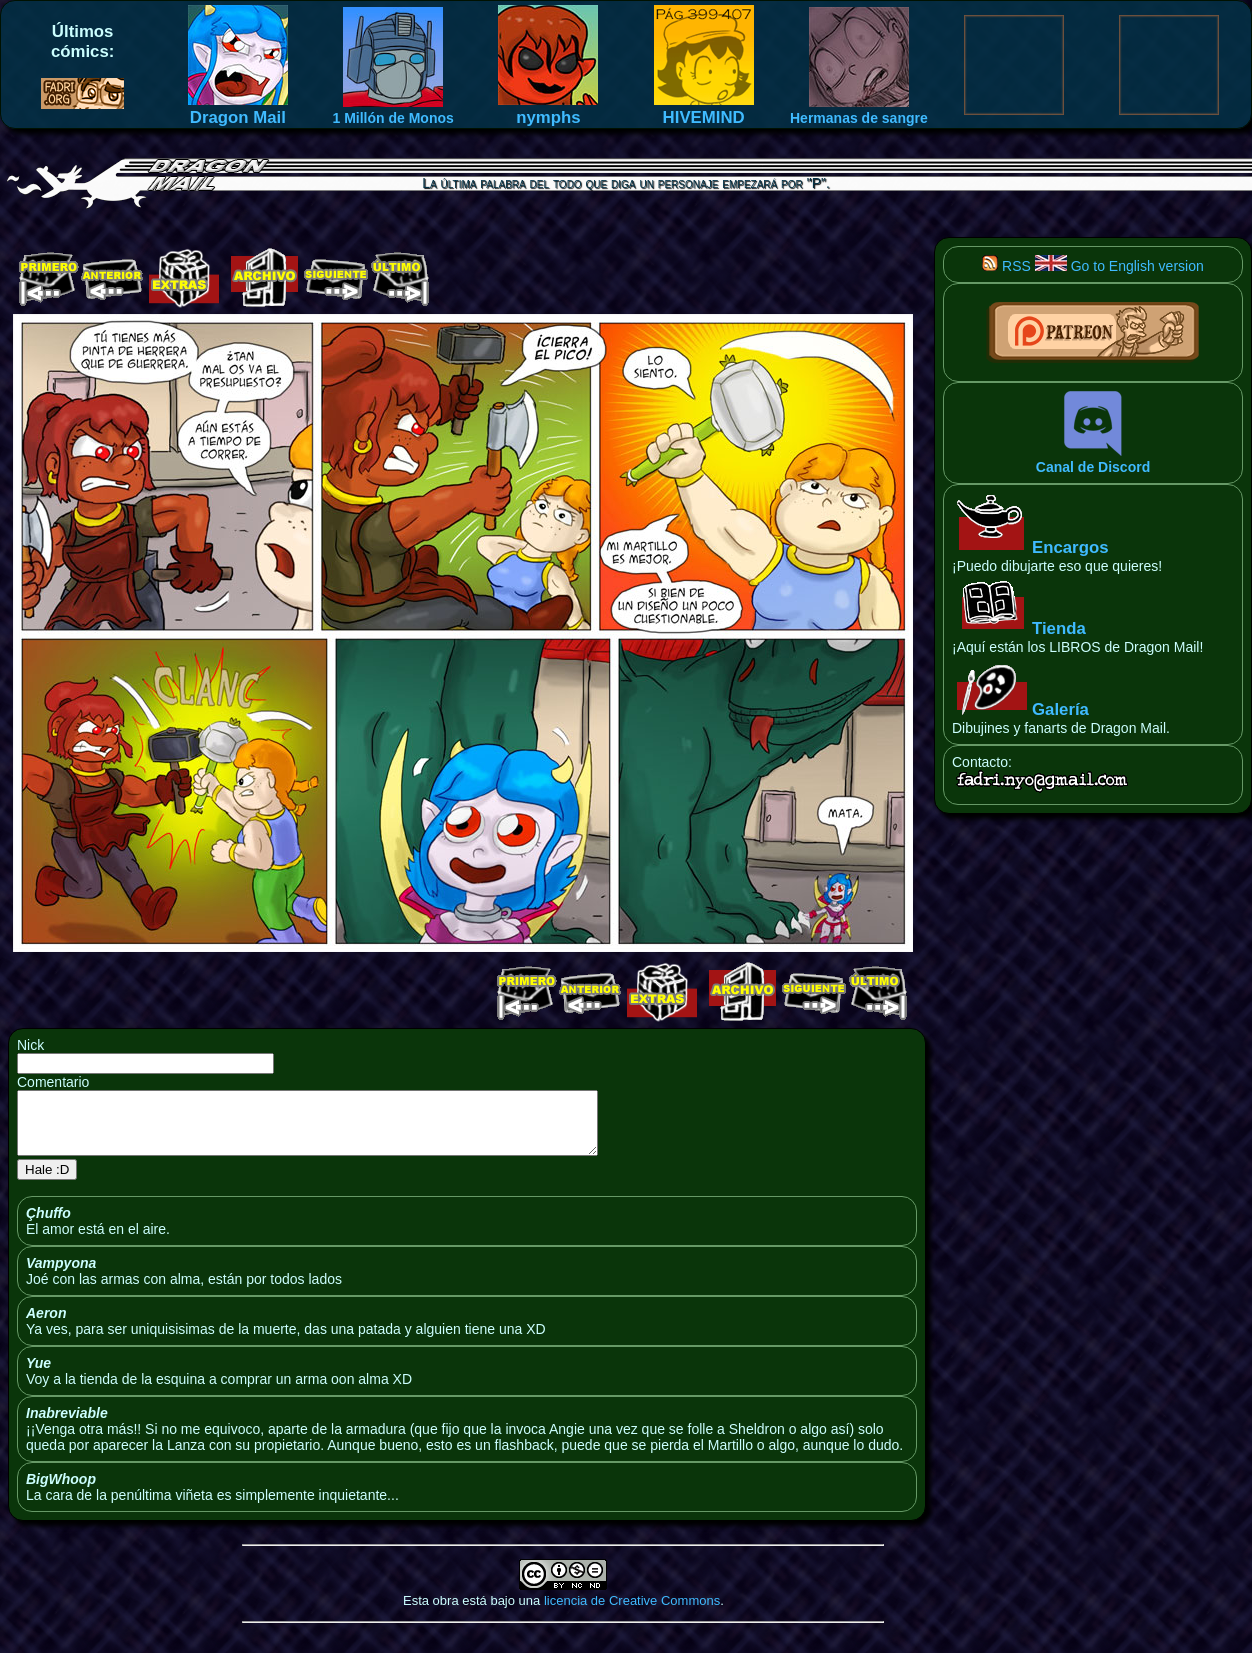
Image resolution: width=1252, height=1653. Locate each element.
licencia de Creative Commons (632, 1612)
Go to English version (1119, 266)
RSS (1006, 266)
